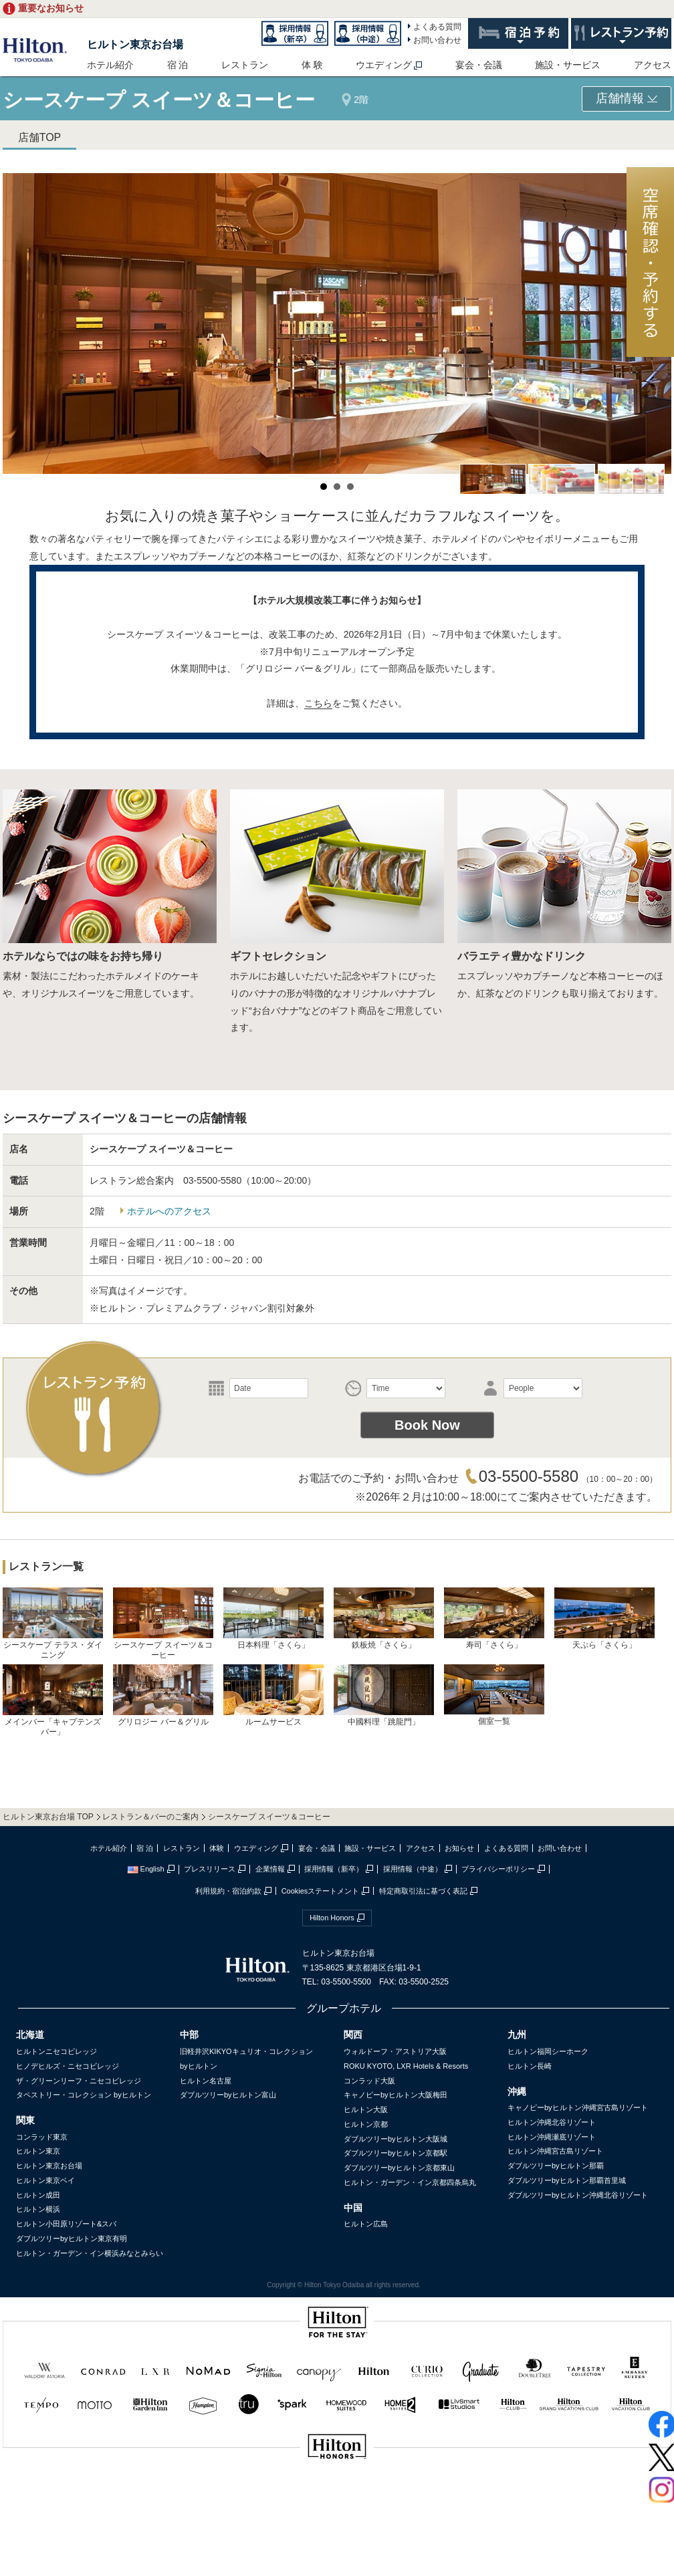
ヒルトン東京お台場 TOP (48, 1816)
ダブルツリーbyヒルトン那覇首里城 (567, 2180)
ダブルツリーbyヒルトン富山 (228, 2095)
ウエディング (384, 64)
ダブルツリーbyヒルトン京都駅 (395, 2153)
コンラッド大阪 (369, 2081)
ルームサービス (273, 1695)
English (145, 1869)
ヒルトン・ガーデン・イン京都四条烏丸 (410, 2182)
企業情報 (270, 1869)
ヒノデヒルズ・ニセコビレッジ (67, 2066)
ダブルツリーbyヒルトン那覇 (556, 2166)
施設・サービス (567, 64)
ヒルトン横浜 (38, 2209)
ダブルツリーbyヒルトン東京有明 (71, 2238)
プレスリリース (209, 1869)
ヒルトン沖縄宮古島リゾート (555, 2151)
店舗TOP (40, 137)
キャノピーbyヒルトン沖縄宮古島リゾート (578, 2107)
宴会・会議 (478, 64)
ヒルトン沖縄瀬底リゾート (552, 2137)
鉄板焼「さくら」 (384, 1618)
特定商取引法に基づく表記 (423, 1891)
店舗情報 (626, 98)
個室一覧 (494, 1695)
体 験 (312, 64)
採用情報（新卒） (333, 1869)
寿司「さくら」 (494, 1618)
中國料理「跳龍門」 (384, 1695)
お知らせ (459, 1848)
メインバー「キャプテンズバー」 (53, 1700)
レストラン (244, 64)
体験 (216, 1848)
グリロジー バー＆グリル (163, 1695)
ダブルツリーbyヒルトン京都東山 (399, 2168)
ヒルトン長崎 (530, 2066)
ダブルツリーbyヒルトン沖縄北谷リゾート (578, 2195)
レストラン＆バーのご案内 (150, 1816)
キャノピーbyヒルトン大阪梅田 (395, 2095)
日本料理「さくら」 (273, 1618)
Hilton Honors (332, 1918)
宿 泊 (178, 64)
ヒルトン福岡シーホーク (548, 2051)
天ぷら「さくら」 (604, 1618)
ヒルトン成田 (38, 2195)
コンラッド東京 (42, 2137)
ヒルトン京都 (366, 2124)
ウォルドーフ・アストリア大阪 (395, 2051)
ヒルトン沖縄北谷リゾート (552, 2122)
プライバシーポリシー (498, 1869)
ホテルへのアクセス (169, 1211)
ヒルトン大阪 (366, 2109)
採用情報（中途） (412, 1869)
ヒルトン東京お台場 (135, 44)
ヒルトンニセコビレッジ (56, 2051)
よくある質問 (437, 27)
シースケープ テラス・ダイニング (53, 1623)
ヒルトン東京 (38, 2151)
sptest (337, 2491)
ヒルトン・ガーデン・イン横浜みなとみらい (89, 2253)
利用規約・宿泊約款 (228, 1891)
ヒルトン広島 (366, 2224)
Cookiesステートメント (321, 1891)
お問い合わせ (437, 40)
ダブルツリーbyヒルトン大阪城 (395, 2139)
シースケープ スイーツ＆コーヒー (163, 1623)
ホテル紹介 (110, 64)
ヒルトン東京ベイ (45, 2180)
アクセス (652, 64)
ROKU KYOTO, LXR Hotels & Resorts (406, 2066)
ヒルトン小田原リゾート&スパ (66, 2224)
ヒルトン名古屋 (205, 2081)
